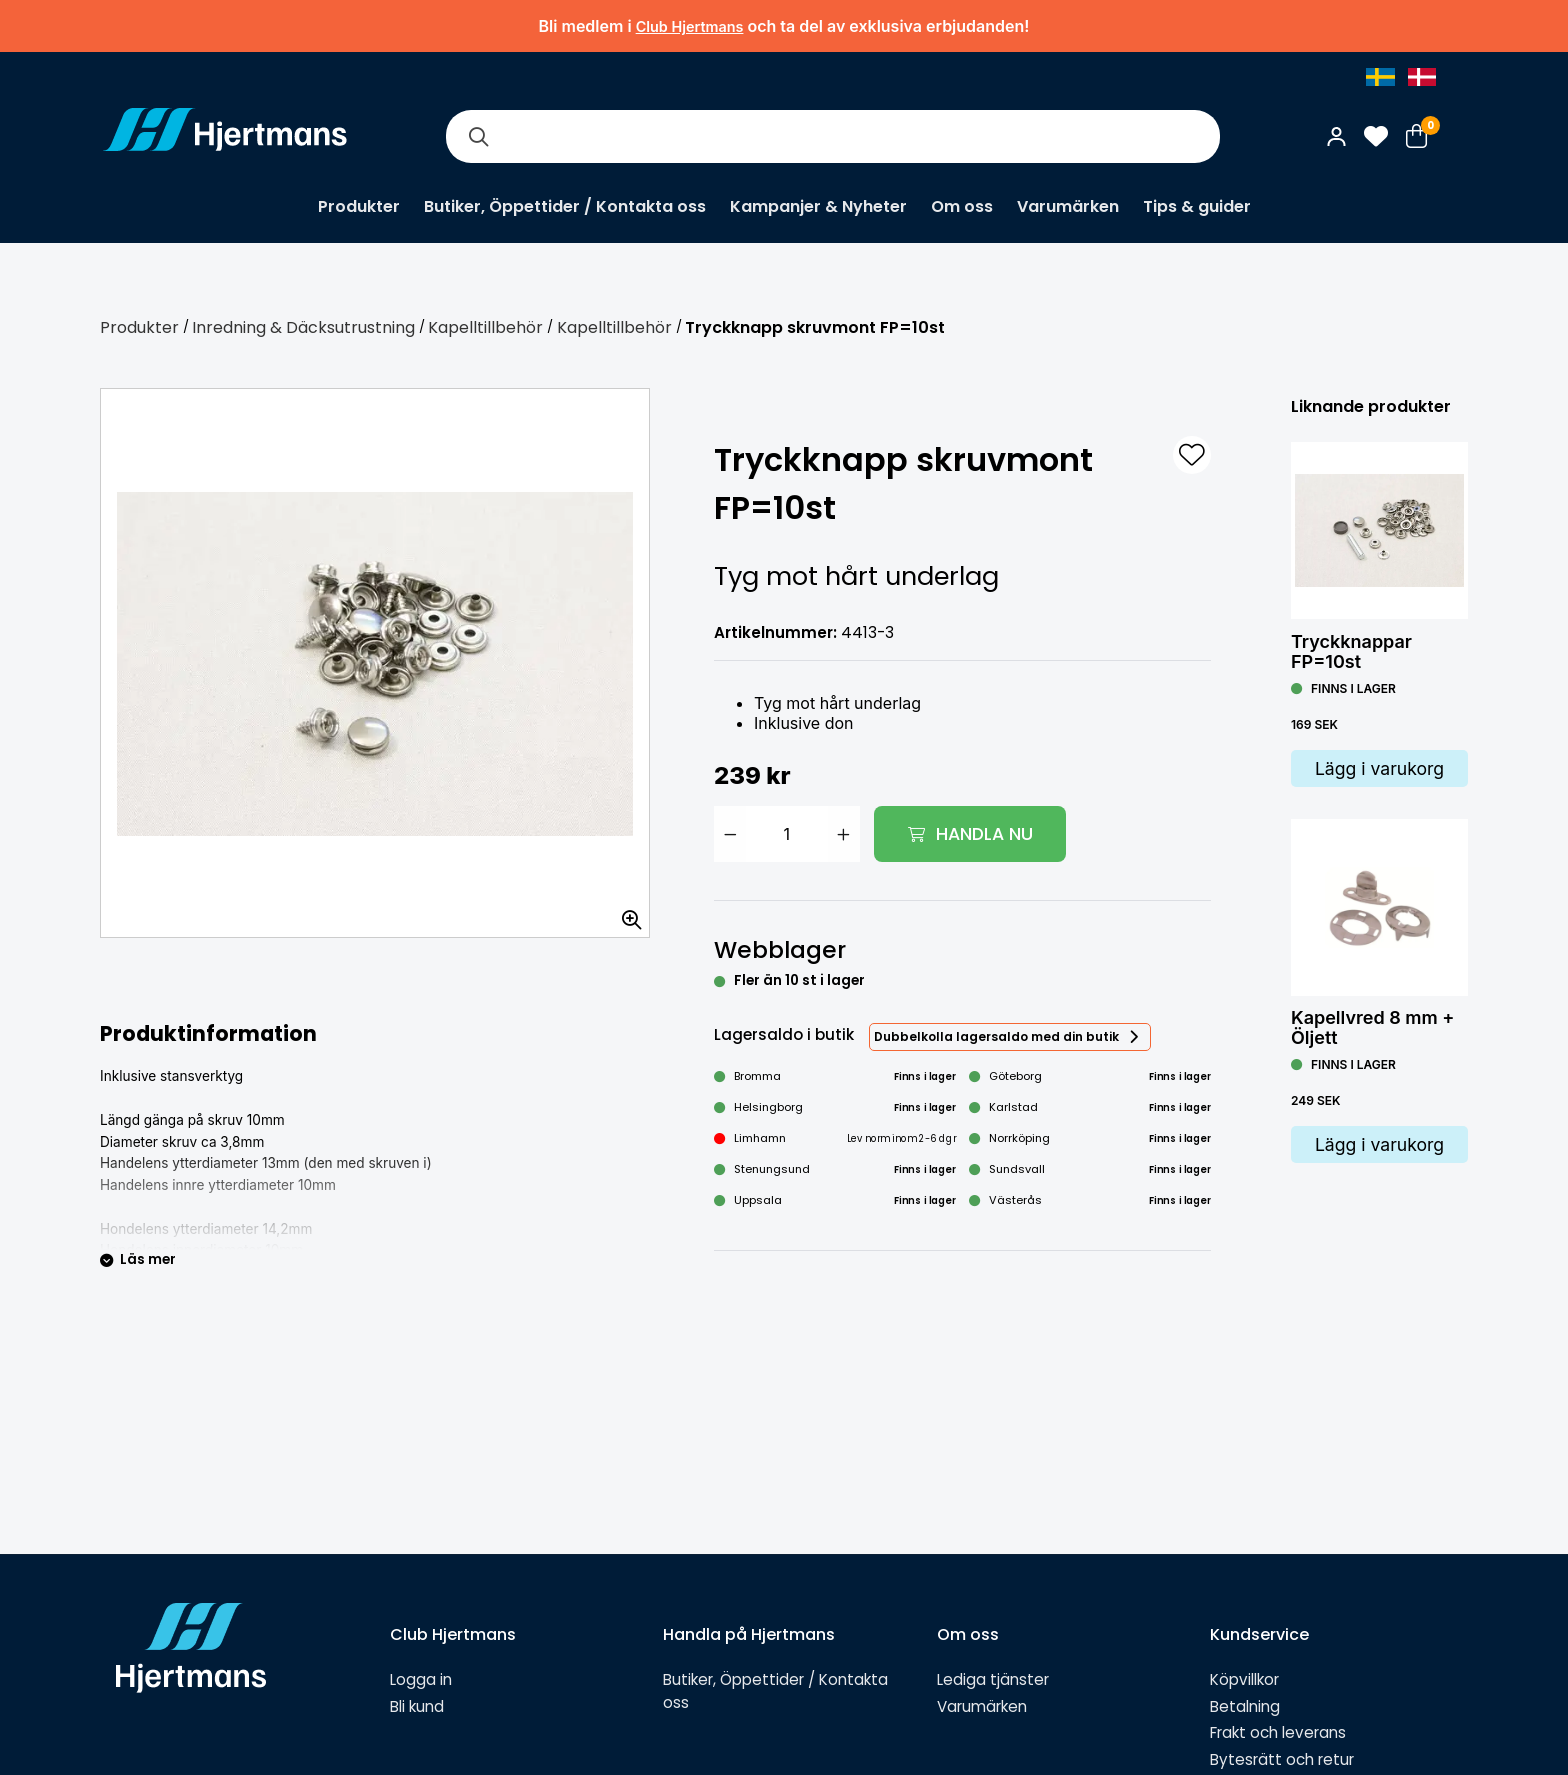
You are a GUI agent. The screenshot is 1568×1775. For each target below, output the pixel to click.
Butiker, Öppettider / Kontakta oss (565, 206)
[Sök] (478, 136)
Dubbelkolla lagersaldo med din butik (996, 1036)
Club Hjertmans (690, 26)
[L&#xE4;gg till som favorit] (1192, 455)
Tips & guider (1197, 206)
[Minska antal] (730, 834)
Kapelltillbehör (485, 327)
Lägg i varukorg (1379, 768)
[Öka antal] (844, 834)
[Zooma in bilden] (625, 913)
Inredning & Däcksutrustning (303, 327)
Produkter (359, 206)
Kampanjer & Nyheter (818, 206)
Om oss (962, 206)
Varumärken (1068, 206)
